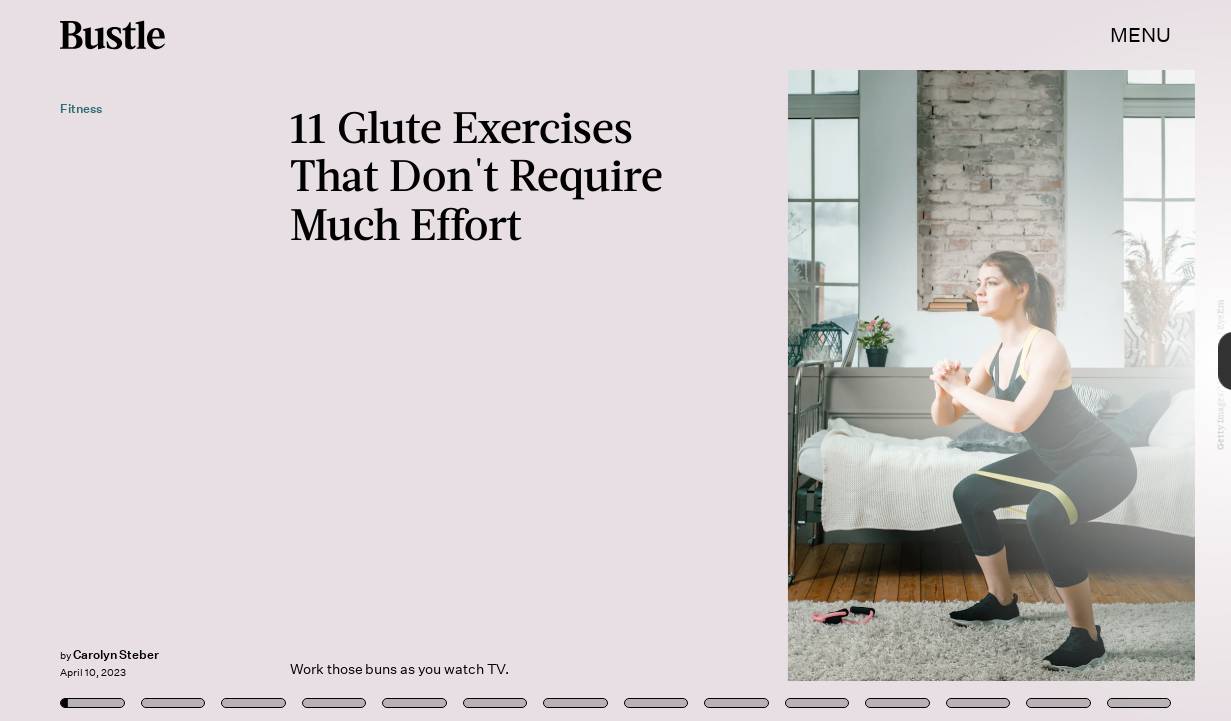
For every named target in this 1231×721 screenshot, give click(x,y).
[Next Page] (818, 360)
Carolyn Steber (116, 654)
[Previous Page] (203, 360)
